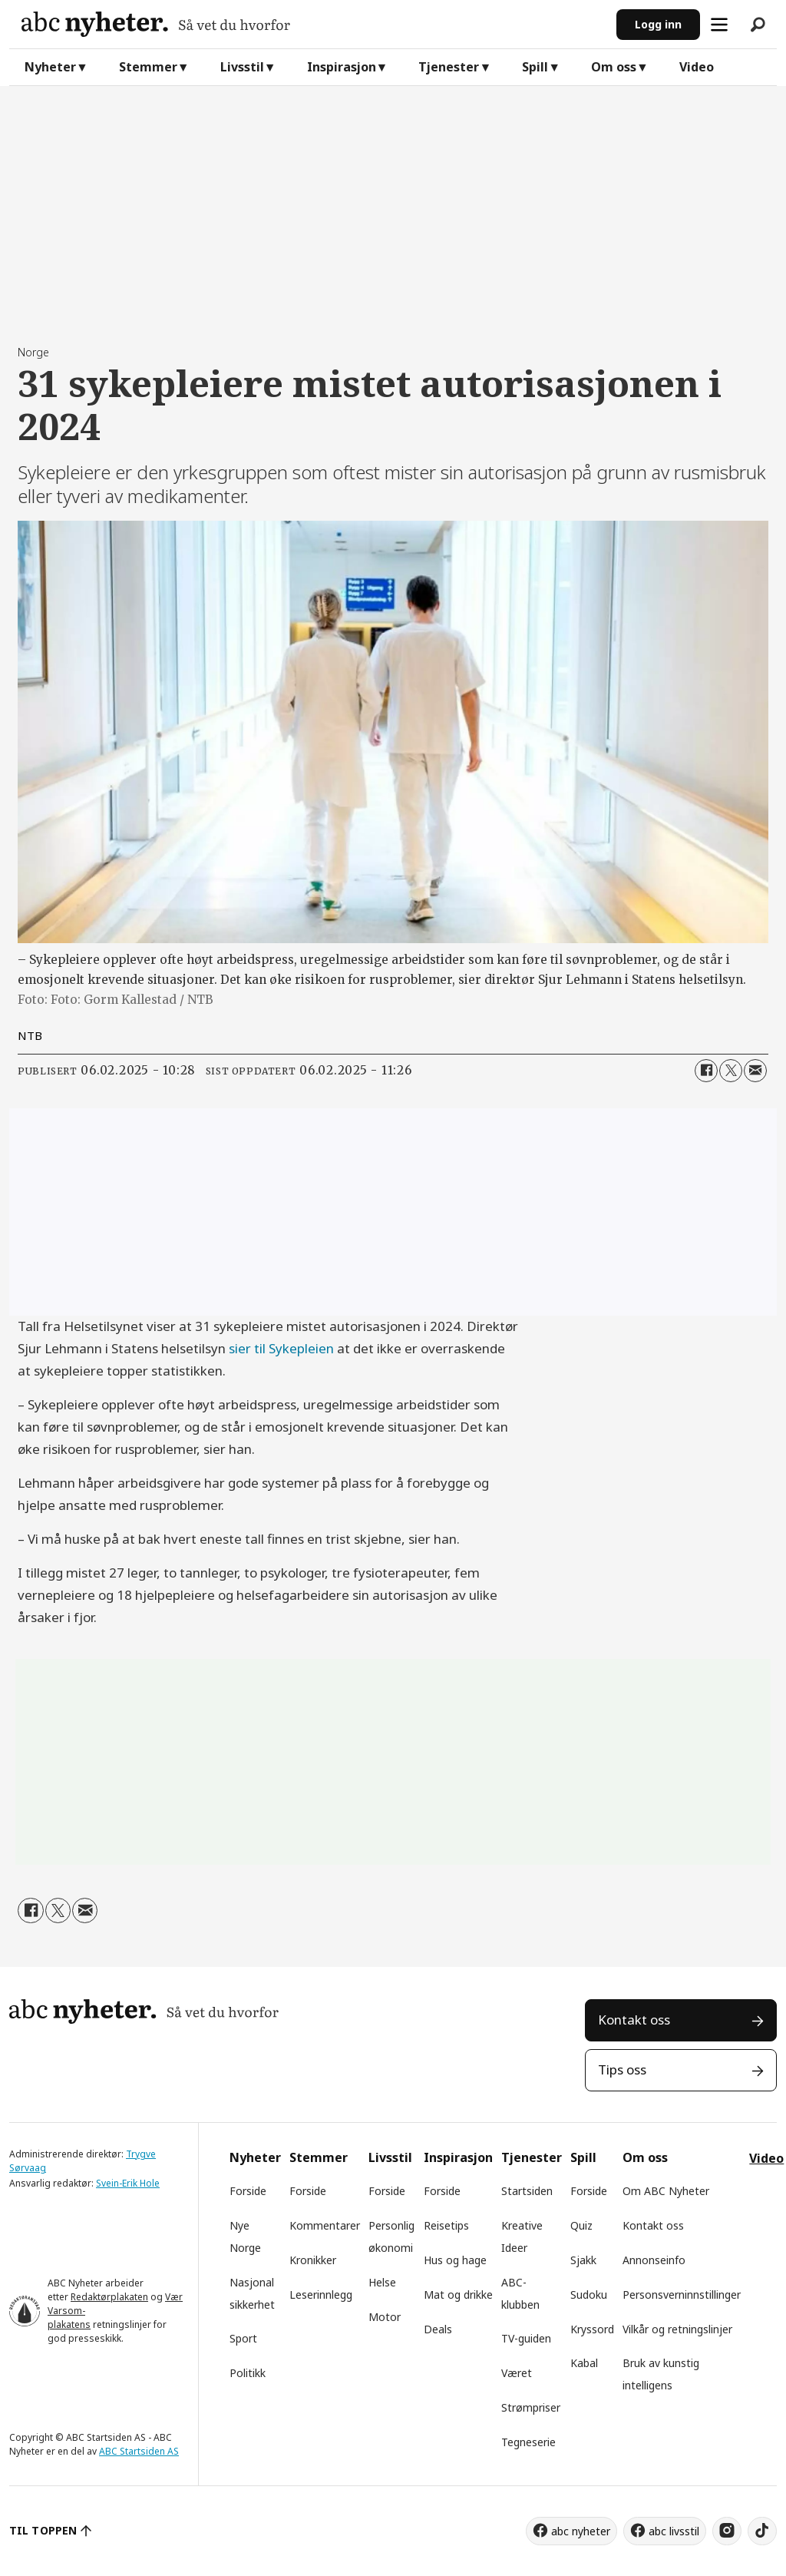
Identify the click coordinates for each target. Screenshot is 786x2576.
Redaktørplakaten (109, 2296)
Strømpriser (530, 2407)
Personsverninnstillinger (682, 2294)
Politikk (248, 2373)
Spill (535, 66)
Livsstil (242, 66)
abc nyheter (580, 2531)
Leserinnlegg (320, 2294)
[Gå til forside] (312, 24)
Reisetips (446, 2225)
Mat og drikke (458, 2294)
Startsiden (527, 2191)
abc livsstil (674, 2531)
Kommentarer (324, 2225)
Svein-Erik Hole (128, 2183)
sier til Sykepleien (281, 1348)
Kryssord (592, 2329)
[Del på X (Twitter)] (730, 1070)
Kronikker (312, 2260)
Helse (382, 2282)
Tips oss (622, 2069)
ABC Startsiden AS (139, 2451)
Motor (384, 2316)
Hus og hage (455, 2260)
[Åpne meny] (719, 25)
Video (696, 66)
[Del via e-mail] (755, 1070)
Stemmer (148, 66)
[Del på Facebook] (706, 1070)
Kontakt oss (634, 2019)
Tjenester (448, 66)
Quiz (581, 2225)
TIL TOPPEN (43, 2530)
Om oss (613, 66)
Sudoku (588, 2294)
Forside (248, 2191)
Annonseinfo (654, 2260)
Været (516, 2373)
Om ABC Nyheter (666, 2191)
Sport (243, 2338)
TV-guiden (526, 2338)
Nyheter (50, 66)
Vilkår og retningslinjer (677, 2329)
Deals (438, 2329)
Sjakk (583, 2260)
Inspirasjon (341, 66)
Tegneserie (528, 2442)
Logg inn (658, 24)
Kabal (584, 2363)
